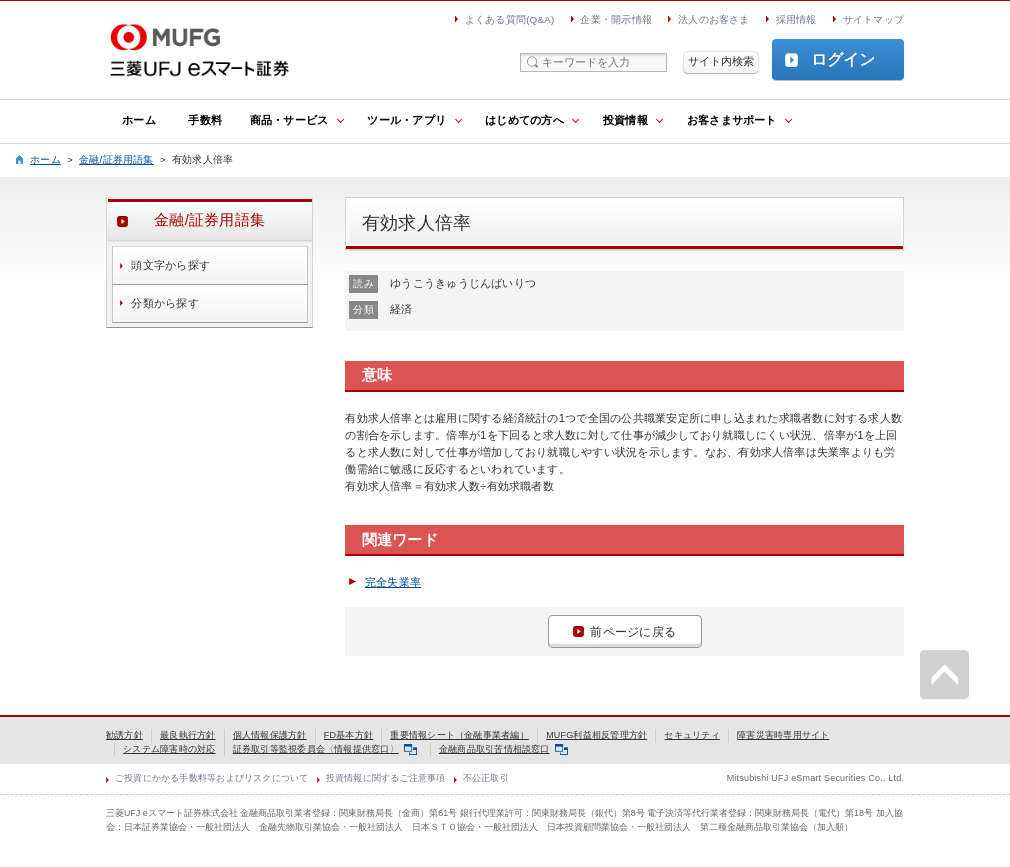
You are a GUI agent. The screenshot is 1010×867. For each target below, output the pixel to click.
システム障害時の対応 (169, 749)
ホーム (139, 120)
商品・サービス (289, 120)
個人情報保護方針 (270, 735)
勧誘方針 (124, 735)
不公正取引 (486, 778)
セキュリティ (691, 735)
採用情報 (796, 19)
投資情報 (625, 120)
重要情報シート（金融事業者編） (459, 735)
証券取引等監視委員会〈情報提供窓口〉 (325, 749)
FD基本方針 (348, 735)
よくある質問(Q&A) (510, 19)
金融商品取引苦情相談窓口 (503, 749)
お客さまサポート (732, 120)
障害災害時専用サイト (783, 735)
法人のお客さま (714, 19)
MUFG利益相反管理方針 (596, 735)
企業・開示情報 (616, 19)
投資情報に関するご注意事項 (386, 778)
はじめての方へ (524, 120)
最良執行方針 (187, 735)
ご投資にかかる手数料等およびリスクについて (212, 778)
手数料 (205, 120)
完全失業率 (393, 582)
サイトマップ (873, 19)
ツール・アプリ (406, 120)
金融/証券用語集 (116, 159)
